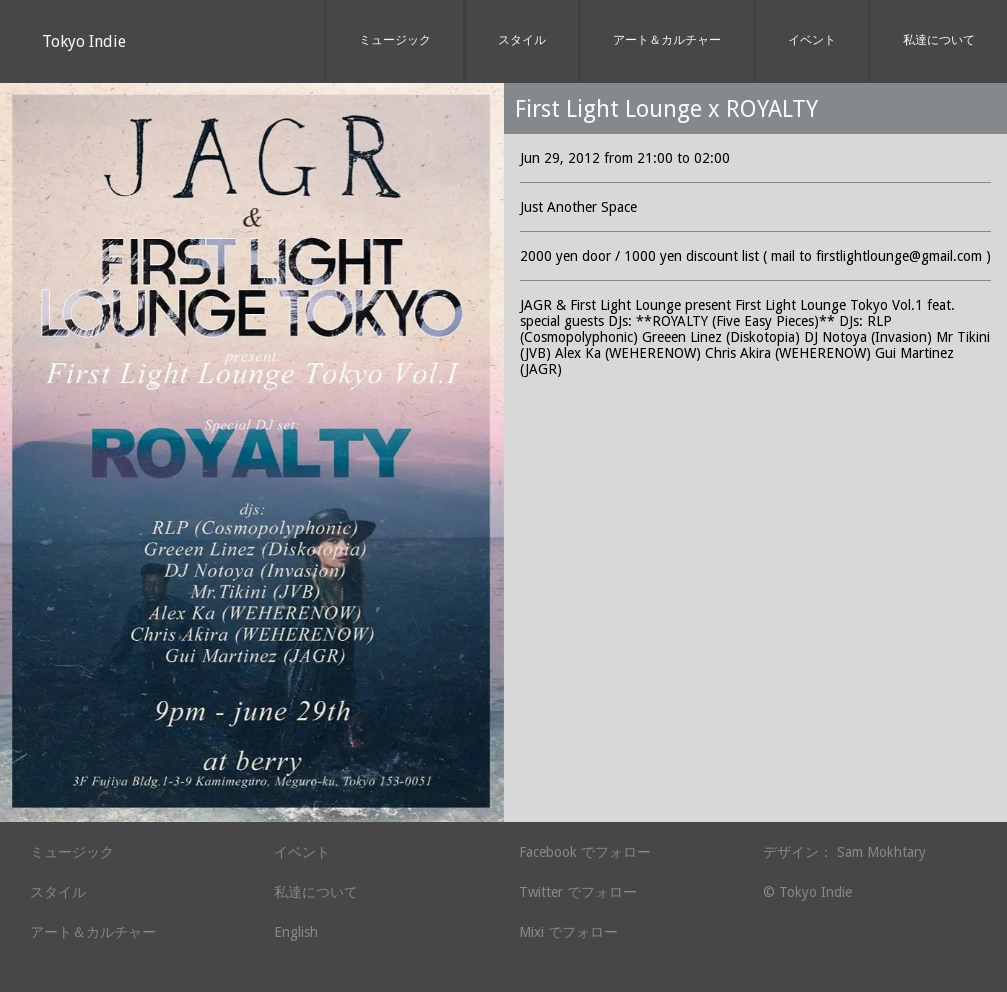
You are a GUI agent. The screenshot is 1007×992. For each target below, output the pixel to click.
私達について (939, 40)
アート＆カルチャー (667, 40)
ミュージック (395, 40)
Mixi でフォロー (568, 932)
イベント (812, 40)
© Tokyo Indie (807, 892)
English (296, 932)
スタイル (522, 40)
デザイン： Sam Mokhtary (844, 852)
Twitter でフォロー (578, 892)
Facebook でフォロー (585, 852)
